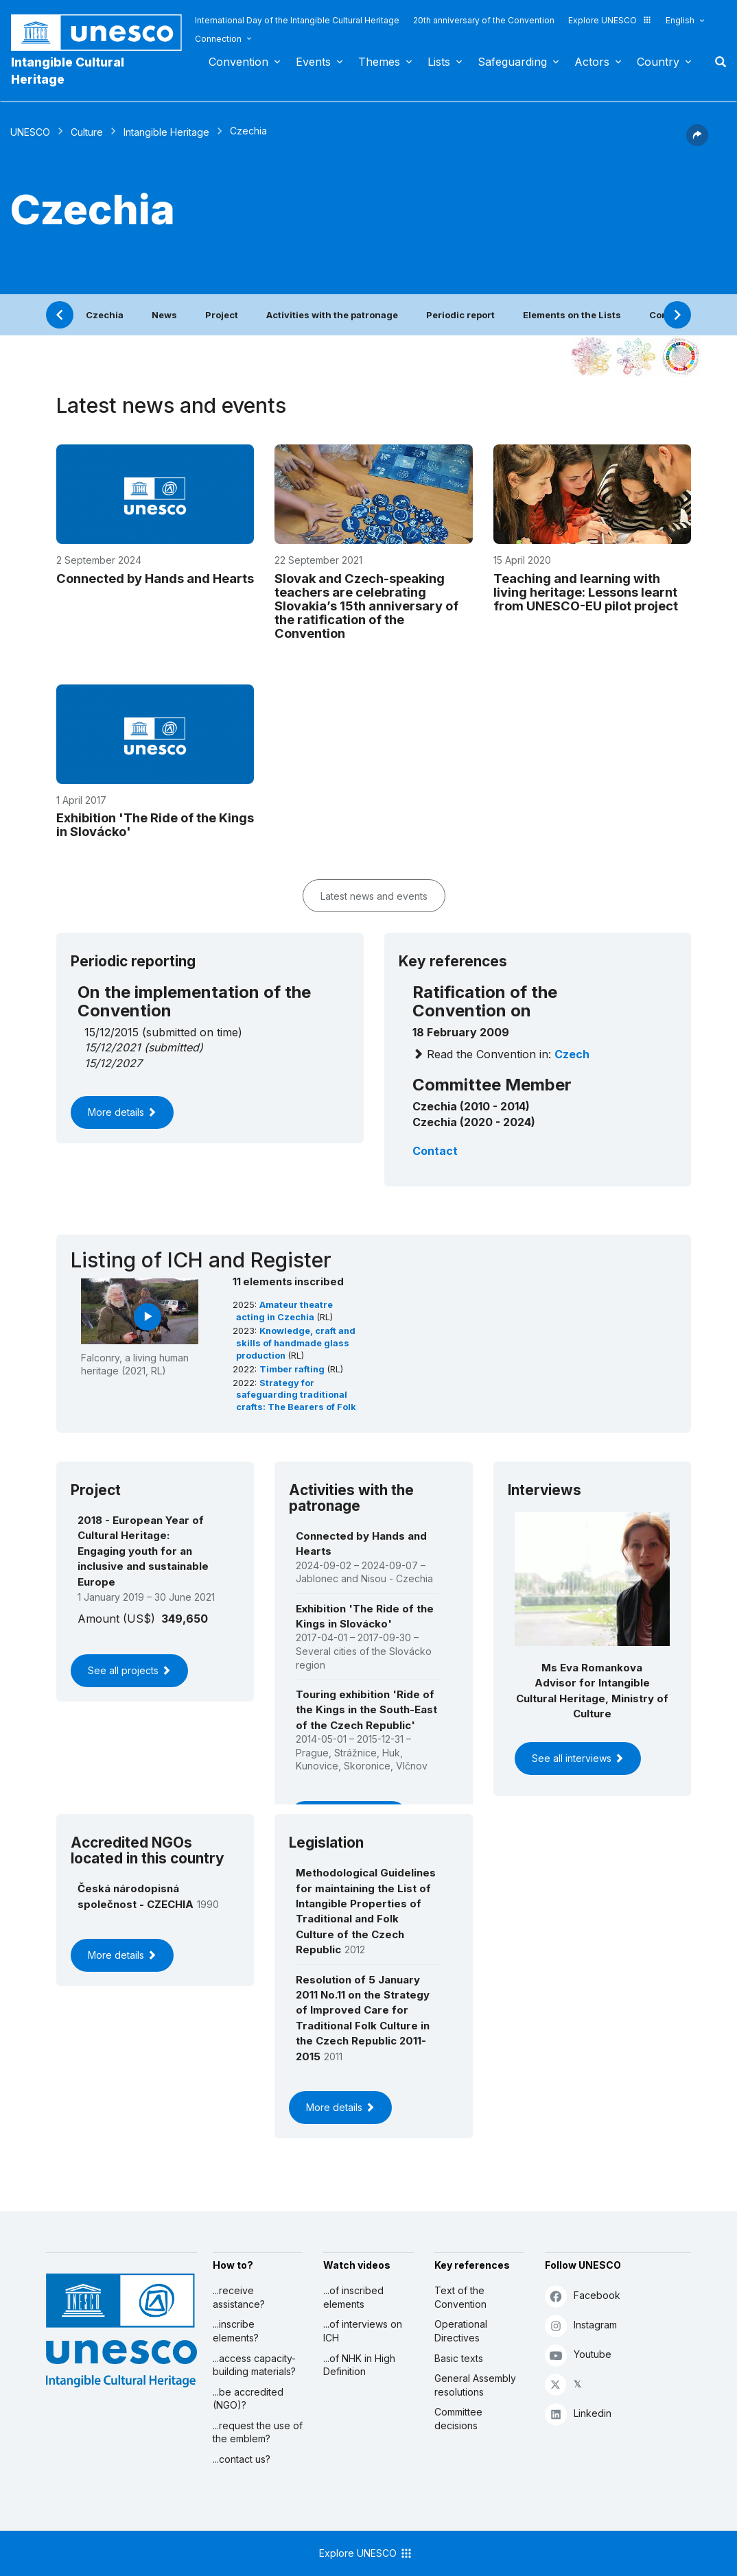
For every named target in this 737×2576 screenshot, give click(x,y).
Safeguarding (512, 62)
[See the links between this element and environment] (636, 356)
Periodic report (460, 314)
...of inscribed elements (353, 2297)
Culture (87, 132)
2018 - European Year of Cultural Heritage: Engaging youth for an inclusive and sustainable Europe (143, 1551)
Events (313, 62)
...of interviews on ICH (362, 2331)
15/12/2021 (112, 1047)
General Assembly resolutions (475, 2385)
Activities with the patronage (332, 314)
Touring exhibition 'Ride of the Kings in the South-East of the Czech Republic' (366, 1710)
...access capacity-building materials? (254, 2365)
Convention (238, 62)
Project (221, 314)
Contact (435, 1151)
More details (122, 1112)
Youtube (578, 2354)
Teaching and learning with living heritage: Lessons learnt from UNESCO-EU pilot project (585, 592)
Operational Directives (460, 2331)
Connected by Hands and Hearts (155, 578)
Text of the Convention (460, 2297)
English (680, 20)
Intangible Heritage (166, 132)
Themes (379, 62)
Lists (439, 62)
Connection (218, 39)
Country (658, 62)
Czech (571, 1054)
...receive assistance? (239, 2297)
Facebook (582, 2295)
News (164, 314)
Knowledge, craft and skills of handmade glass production (295, 1343)
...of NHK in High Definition (359, 2365)
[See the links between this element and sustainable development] (680, 356)
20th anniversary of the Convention (483, 20)
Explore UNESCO (610, 20)
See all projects (129, 1670)
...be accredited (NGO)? (248, 2398)
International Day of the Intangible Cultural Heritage (297, 20)
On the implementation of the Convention (194, 1001)
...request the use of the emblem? (258, 2432)
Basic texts (458, 2358)
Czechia (105, 314)
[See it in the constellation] (591, 356)
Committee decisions (458, 2418)
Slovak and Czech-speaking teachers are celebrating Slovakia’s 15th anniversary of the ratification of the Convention (366, 606)
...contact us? (241, 2459)
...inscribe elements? (236, 2331)
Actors (591, 62)
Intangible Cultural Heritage (67, 70)
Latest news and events (374, 896)
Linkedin (578, 2413)
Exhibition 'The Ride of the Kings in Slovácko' (155, 824)
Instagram (581, 2325)
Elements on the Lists (572, 314)
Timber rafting (293, 1369)
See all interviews (578, 1758)
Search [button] (716, 62)
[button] (697, 142)
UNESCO (30, 132)
